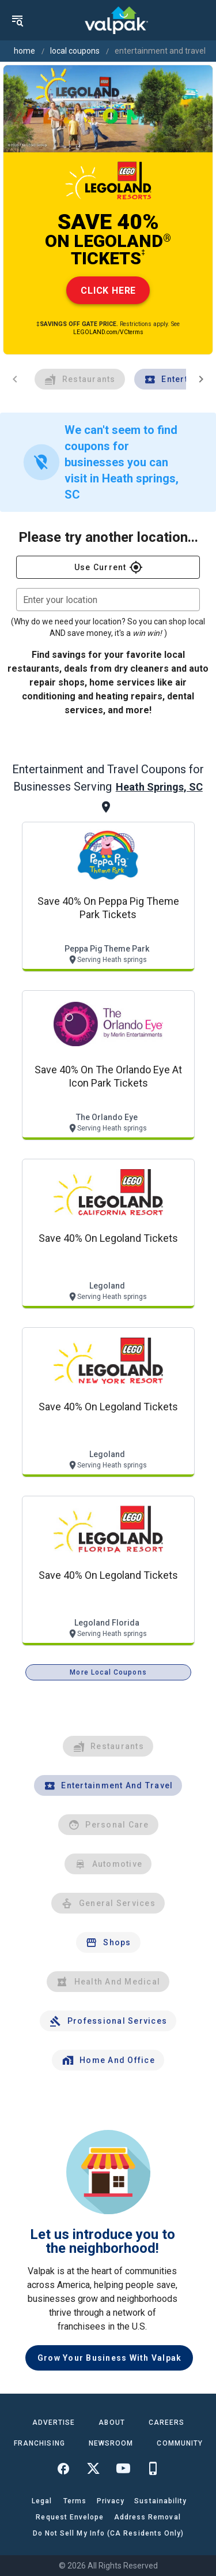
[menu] (17, 20)
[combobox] (108, 599)
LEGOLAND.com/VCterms (108, 332)
